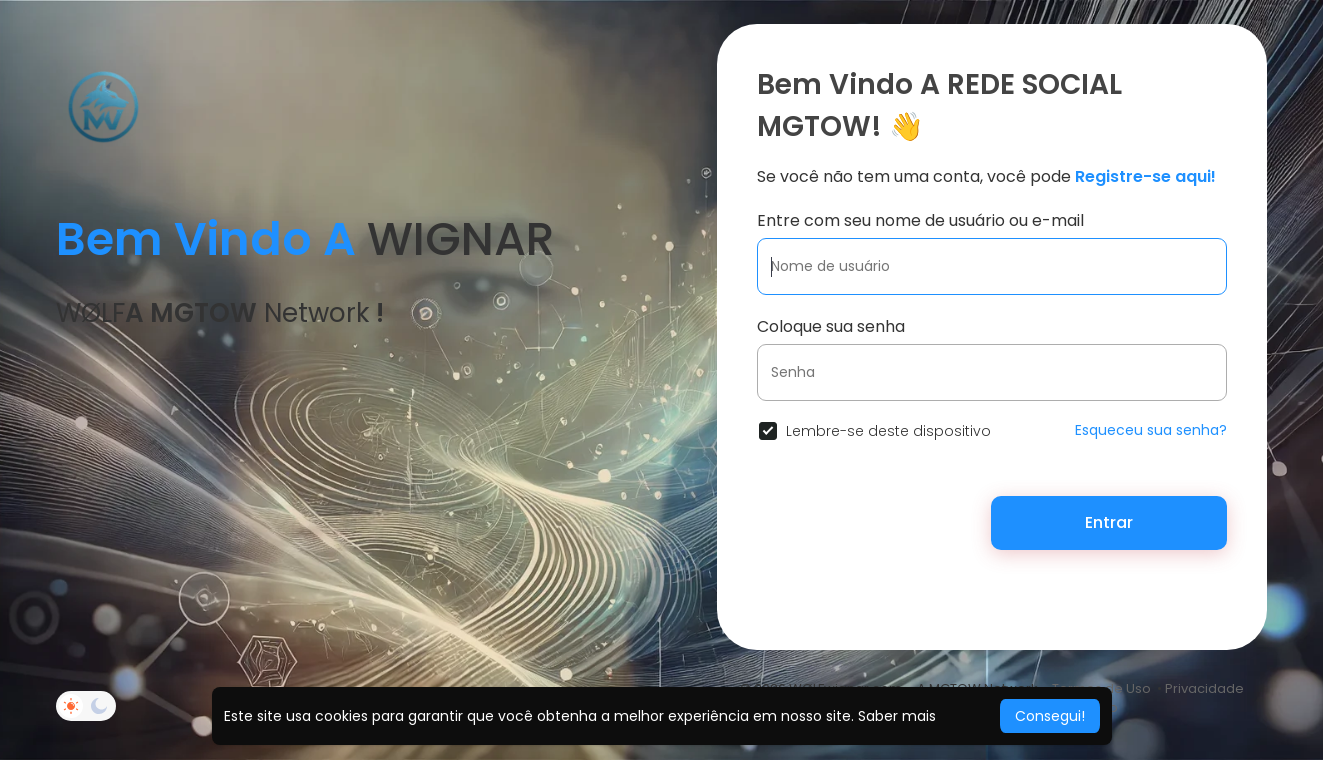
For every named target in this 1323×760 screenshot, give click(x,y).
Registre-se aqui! (1145, 176)
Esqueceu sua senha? (1151, 430)
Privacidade (1204, 688)
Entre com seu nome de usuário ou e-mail (920, 220)
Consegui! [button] (1050, 716)
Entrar (1109, 522)
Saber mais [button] (897, 716)
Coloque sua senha (831, 326)
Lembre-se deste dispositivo (888, 431)
